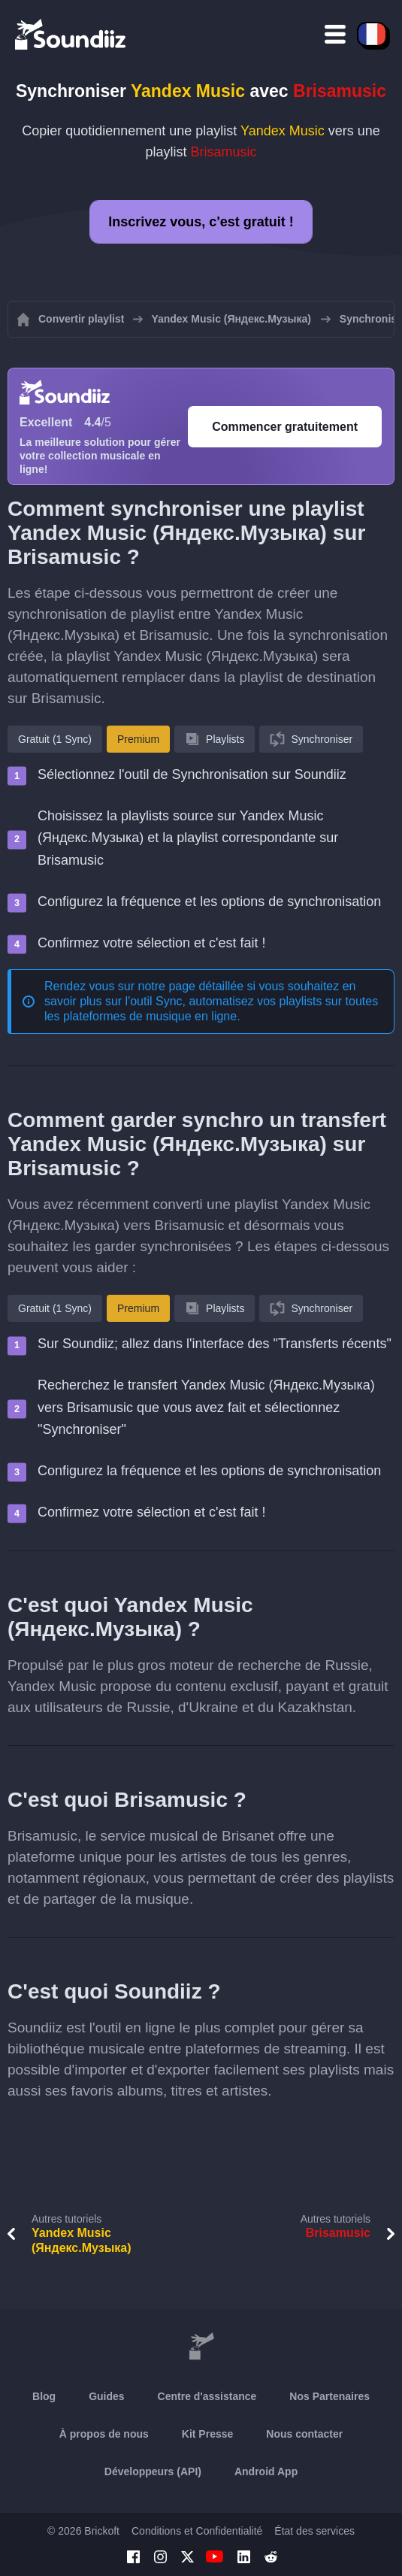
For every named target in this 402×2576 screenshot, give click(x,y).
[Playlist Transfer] (71, 33)
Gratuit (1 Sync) (55, 739)
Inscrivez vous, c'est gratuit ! (200, 221)
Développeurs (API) (152, 2471)
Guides (106, 2396)
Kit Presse (207, 2434)
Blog (44, 2396)
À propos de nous (104, 2434)
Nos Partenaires (329, 2396)
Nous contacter (304, 2434)
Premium (138, 739)
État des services (314, 2531)
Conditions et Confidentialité (196, 2531)
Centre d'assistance (207, 2396)
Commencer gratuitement (285, 426)
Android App (266, 2471)
